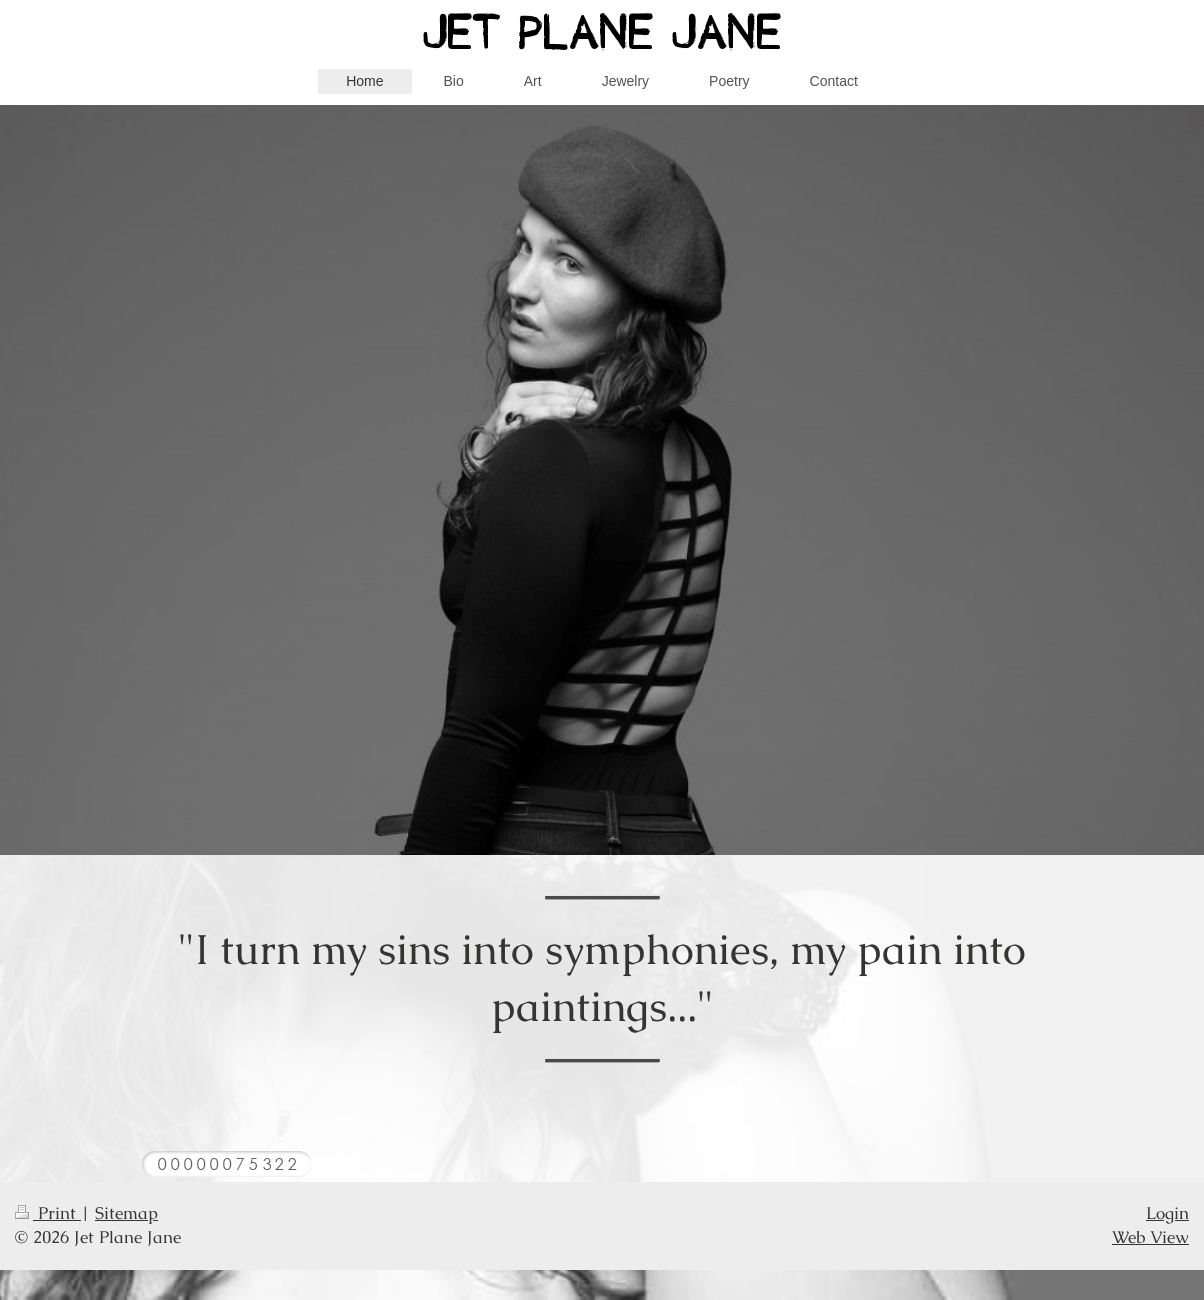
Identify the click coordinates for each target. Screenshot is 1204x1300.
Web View (1150, 1237)
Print (48, 1213)
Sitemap (126, 1213)
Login (1167, 1213)
